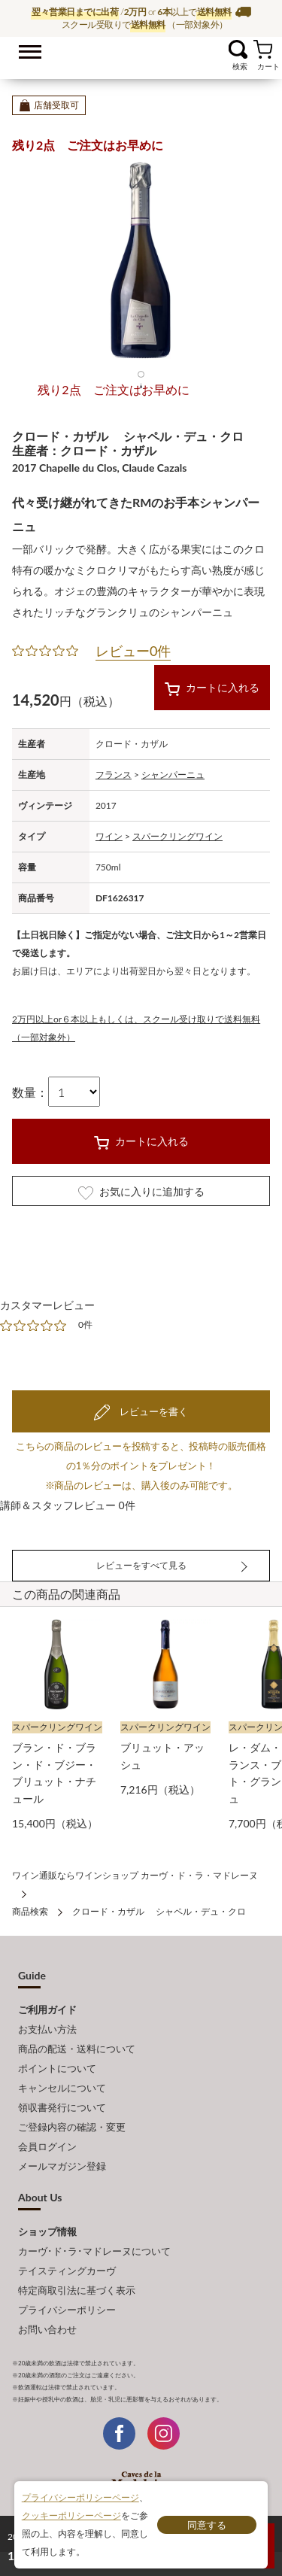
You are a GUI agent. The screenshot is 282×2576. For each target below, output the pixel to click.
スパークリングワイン (177, 836)
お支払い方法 (47, 2029)
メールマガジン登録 (62, 2166)
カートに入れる (212, 688)
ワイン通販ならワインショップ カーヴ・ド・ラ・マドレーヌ (141, 53)
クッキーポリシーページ (71, 2515)
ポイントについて (57, 2068)
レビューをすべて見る (141, 1565)
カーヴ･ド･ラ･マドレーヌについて (94, 2251)
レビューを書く (152, 1411)
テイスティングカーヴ (67, 2271)
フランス (114, 774)
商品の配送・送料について (76, 2049)
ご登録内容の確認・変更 (72, 2127)
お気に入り (219, 49)
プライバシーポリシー (67, 2310)
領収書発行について (62, 2107)
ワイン (109, 836)
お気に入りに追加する (141, 1192)
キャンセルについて (62, 2088)
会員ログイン (47, 2146)
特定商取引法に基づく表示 (76, 2290)
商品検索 (30, 1911)
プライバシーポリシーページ (80, 2497)
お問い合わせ (47, 2329)
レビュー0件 (133, 650)
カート (262, 49)
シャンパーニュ (173, 774)
